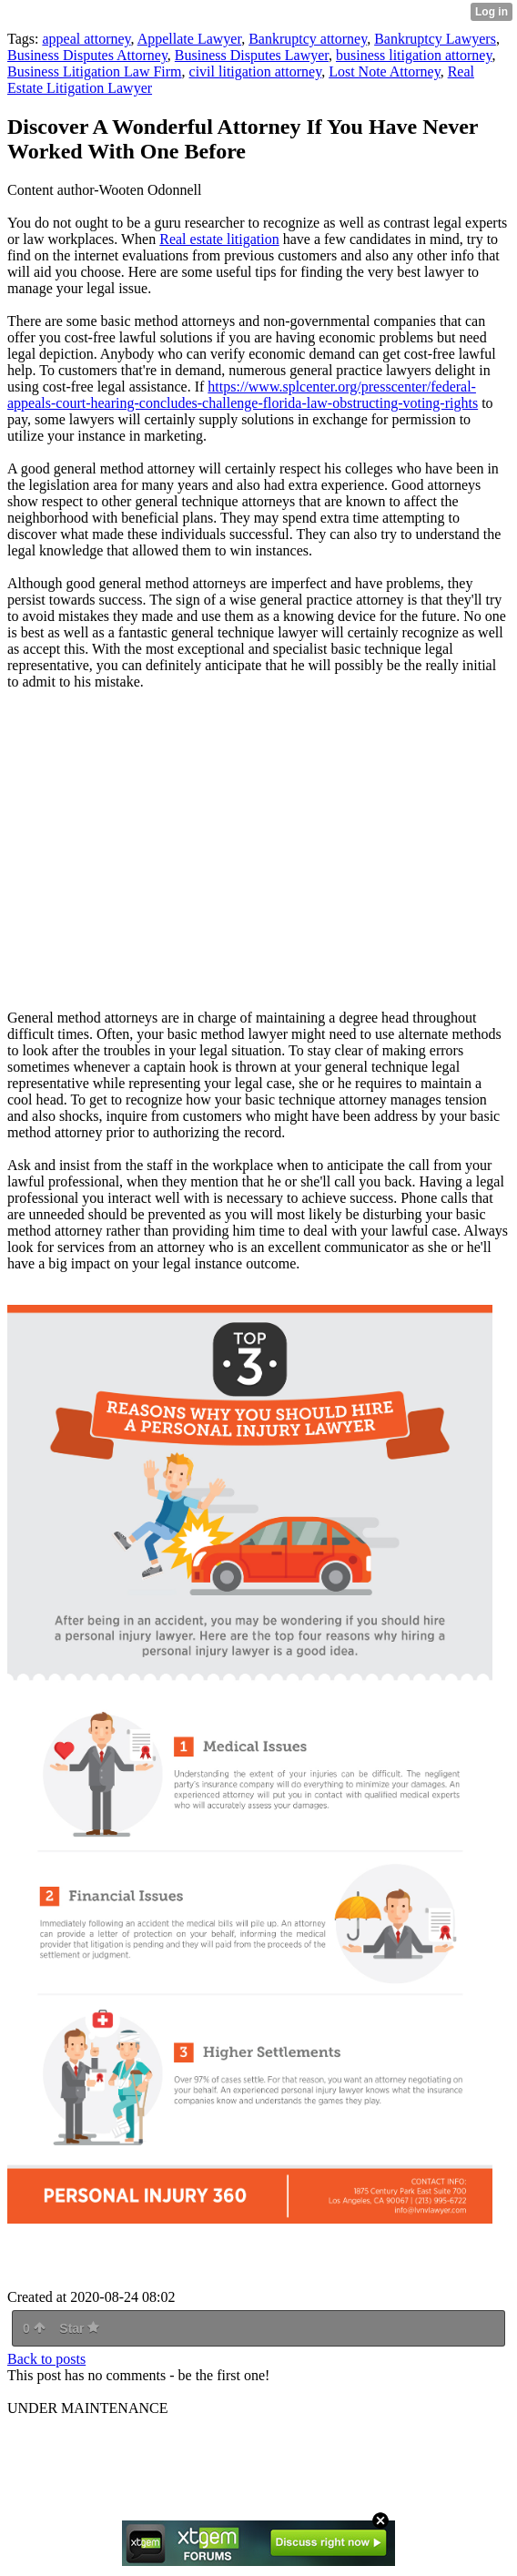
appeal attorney (86, 38)
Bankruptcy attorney (307, 38)
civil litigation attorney (255, 71)
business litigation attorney (414, 55)
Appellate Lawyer (189, 38)
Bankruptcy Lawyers (435, 38)
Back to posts (46, 2359)
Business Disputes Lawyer (252, 55)
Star (79, 2328)
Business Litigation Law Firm (94, 71)
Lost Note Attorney (385, 71)
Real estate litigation (219, 239)
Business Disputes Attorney (87, 55)
